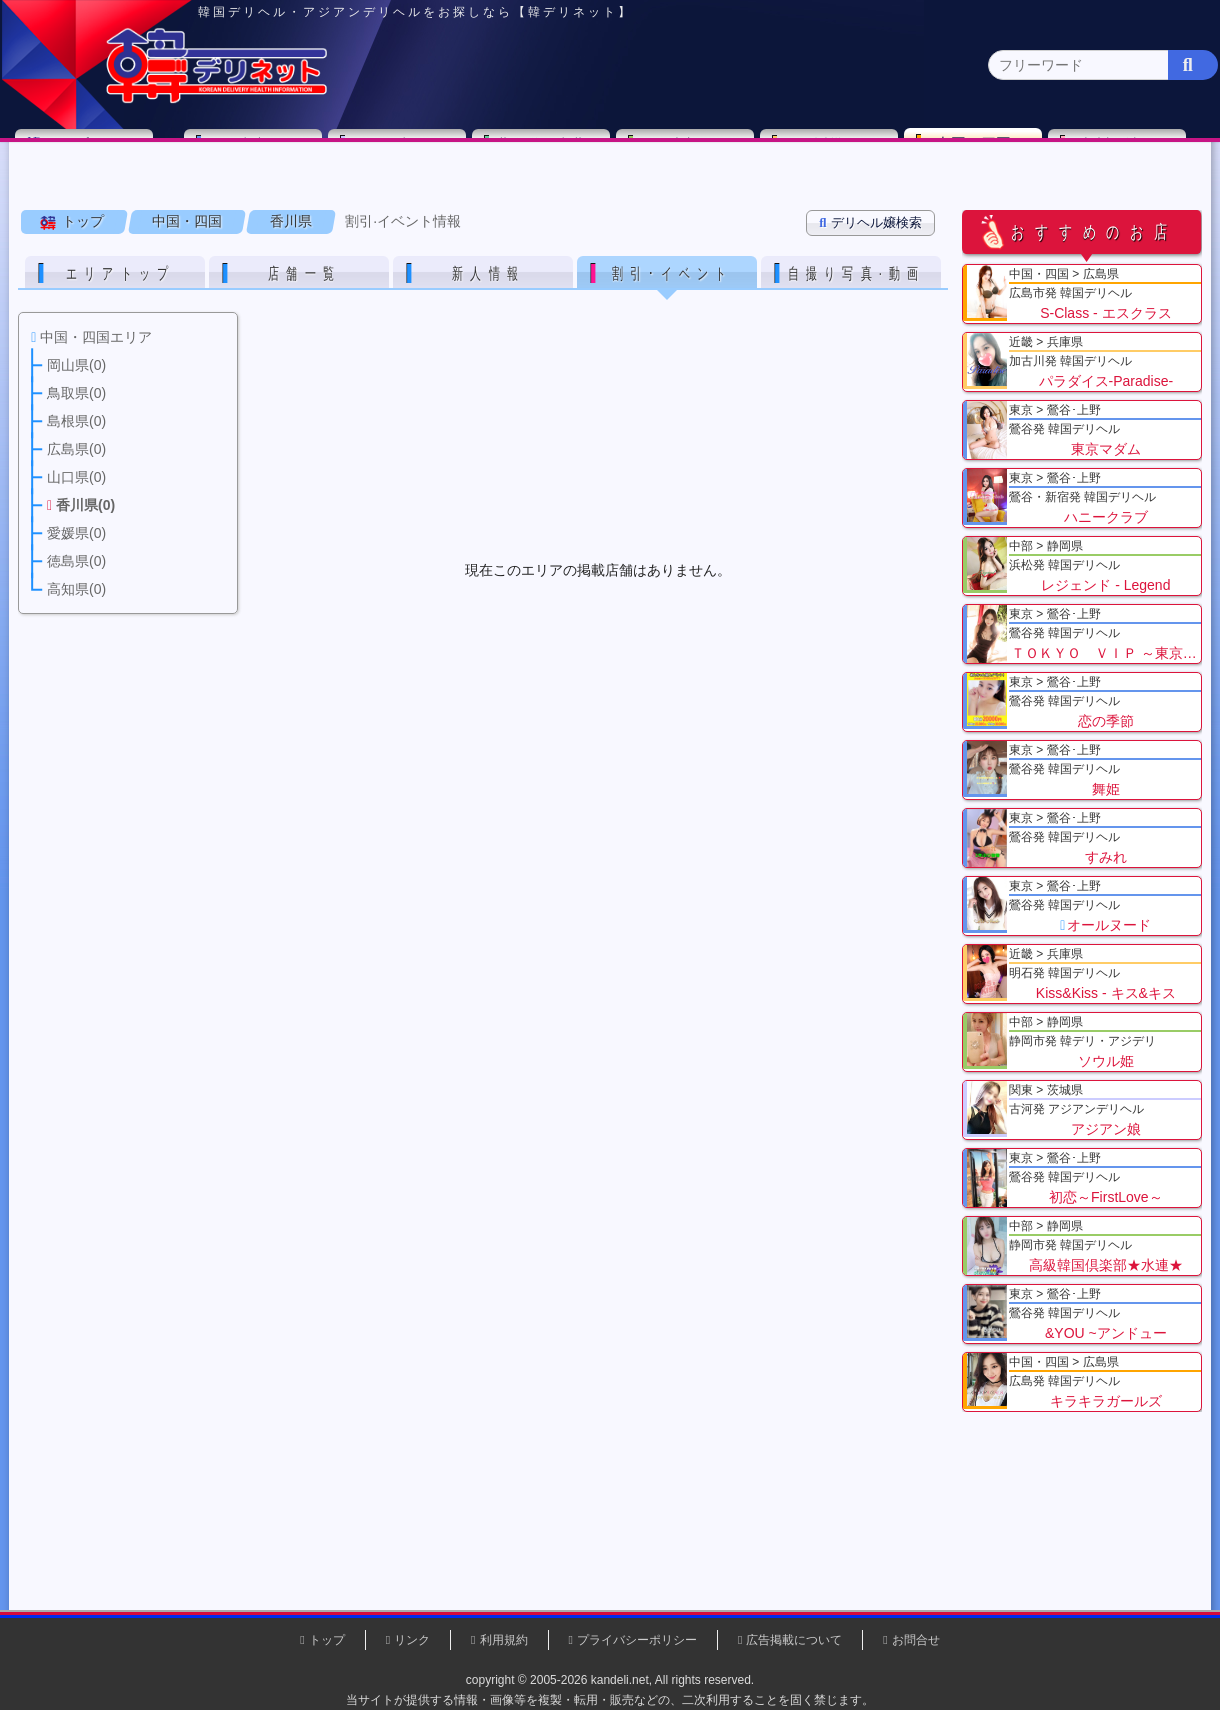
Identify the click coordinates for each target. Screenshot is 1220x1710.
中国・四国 (981, 155)
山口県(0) (562, 195)
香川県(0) (645, 195)
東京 (261, 156)
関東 (405, 156)
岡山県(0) (231, 195)
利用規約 (504, 1640)
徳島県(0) (811, 195)
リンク (412, 1640)
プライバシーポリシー (637, 1640)
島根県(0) (396, 195)
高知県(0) (894, 195)
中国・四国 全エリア (94, 195)
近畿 (837, 156)
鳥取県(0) (314, 195)
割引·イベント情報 (405, 249)
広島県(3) (479, 195)
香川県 (293, 249)
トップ (85, 249)
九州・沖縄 (1125, 156)
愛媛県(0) (728, 195)
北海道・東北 (549, 156)
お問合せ (916, 1640)
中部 (693, 156)
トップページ (97, 156)
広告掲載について (794, 1640)
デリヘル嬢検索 (872, 250)
